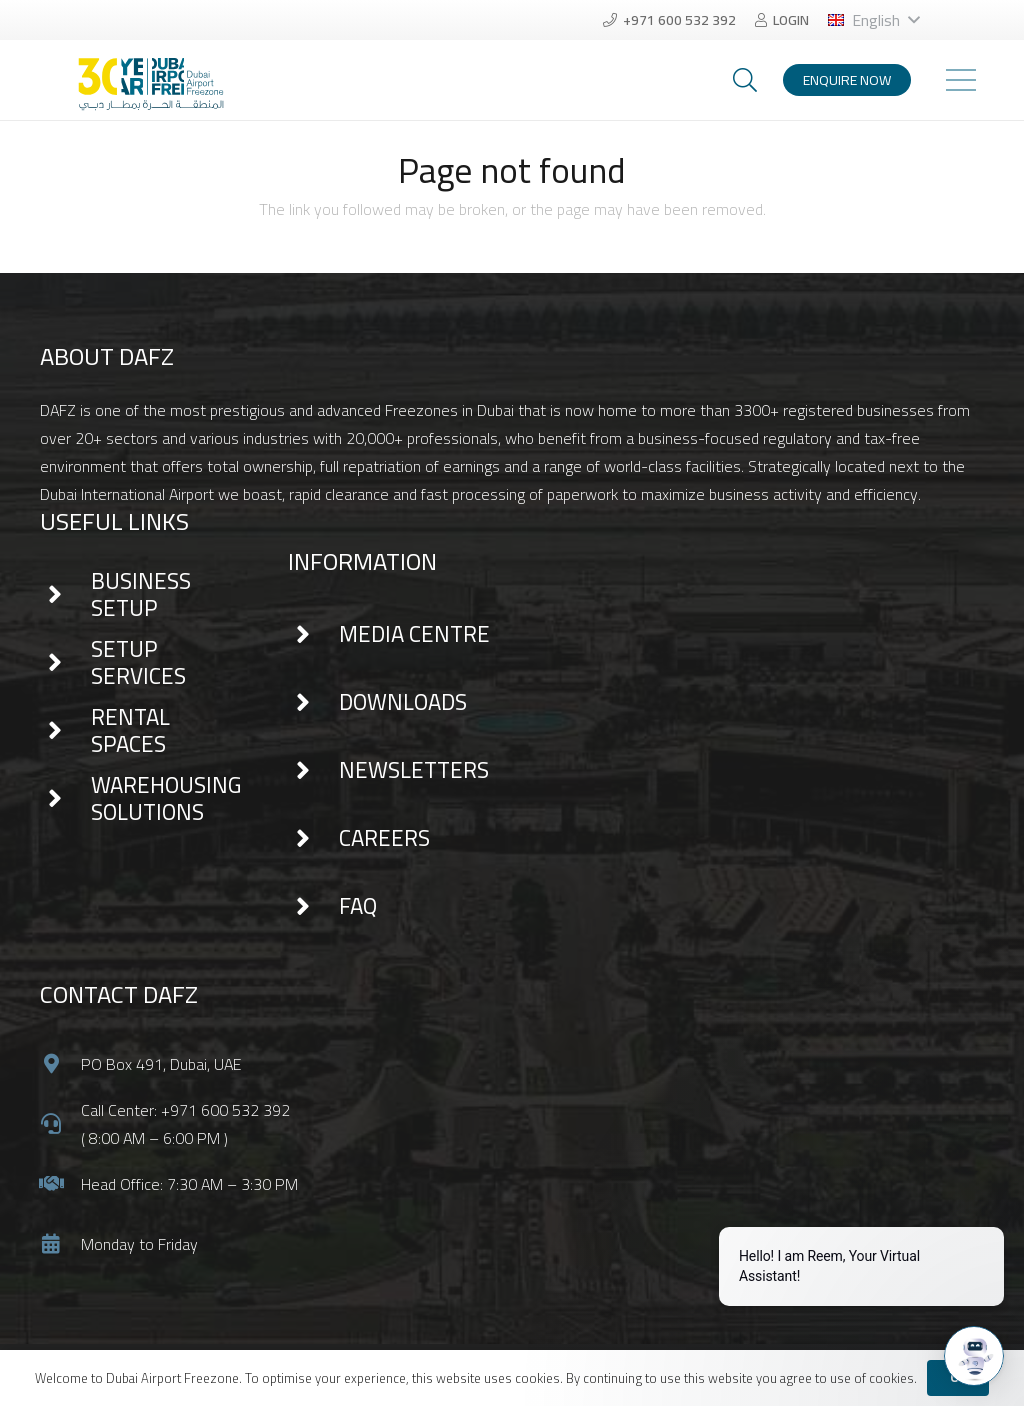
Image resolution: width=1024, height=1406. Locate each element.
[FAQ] (313, 907)
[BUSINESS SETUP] (65, 595)
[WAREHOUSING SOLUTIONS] (65, 799)
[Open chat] (974, 1356)
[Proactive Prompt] (861, 1251)
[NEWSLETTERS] (313, 771)
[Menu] (961, 80)
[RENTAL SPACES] (65, 731)
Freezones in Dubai (449, 410)
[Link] (146, 68)
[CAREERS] (313, 839)
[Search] (745, 80)
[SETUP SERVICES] (65, 663)
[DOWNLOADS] (313, 703)
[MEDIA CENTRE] (313, 635)
